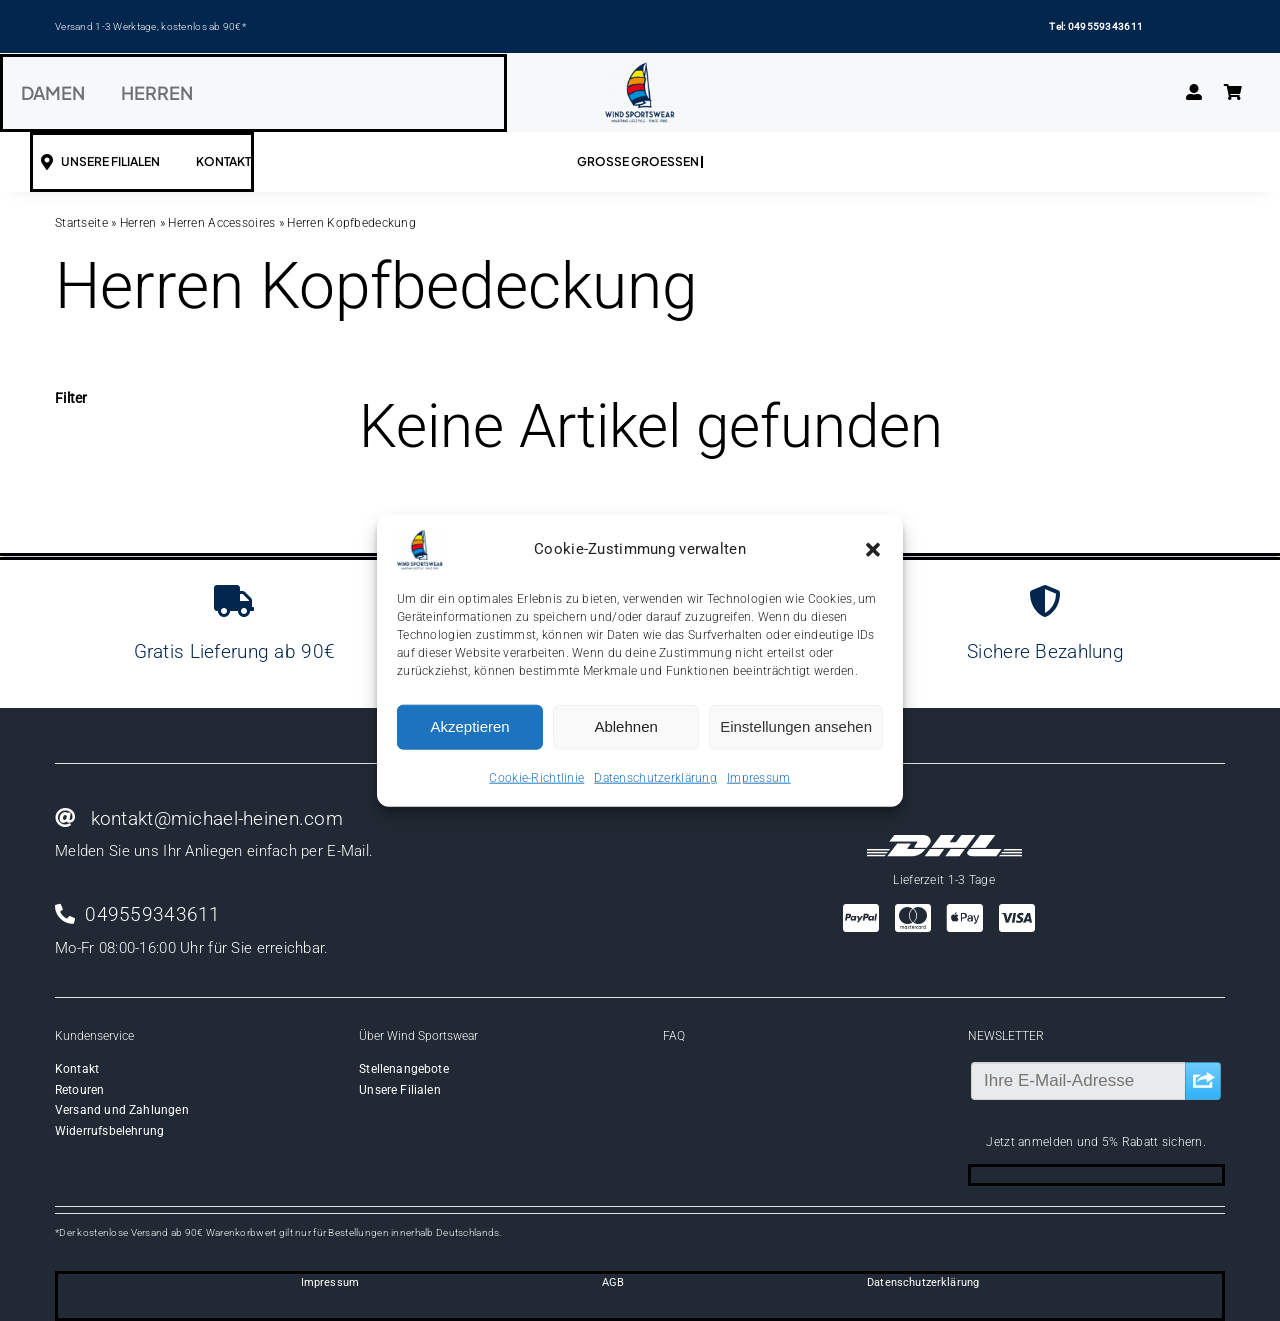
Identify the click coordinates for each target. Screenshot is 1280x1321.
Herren (138, 223)
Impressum (759, 777)
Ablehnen (625, 726)
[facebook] (1078, 1175)
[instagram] (1114, 1175)
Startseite (81, 223)
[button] (873, 549)
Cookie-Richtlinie (536, 777)
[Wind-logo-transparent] (640, 71)
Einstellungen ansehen (796, 726)
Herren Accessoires (221, 223)
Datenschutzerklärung (655, 777)
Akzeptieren (469, 726)
